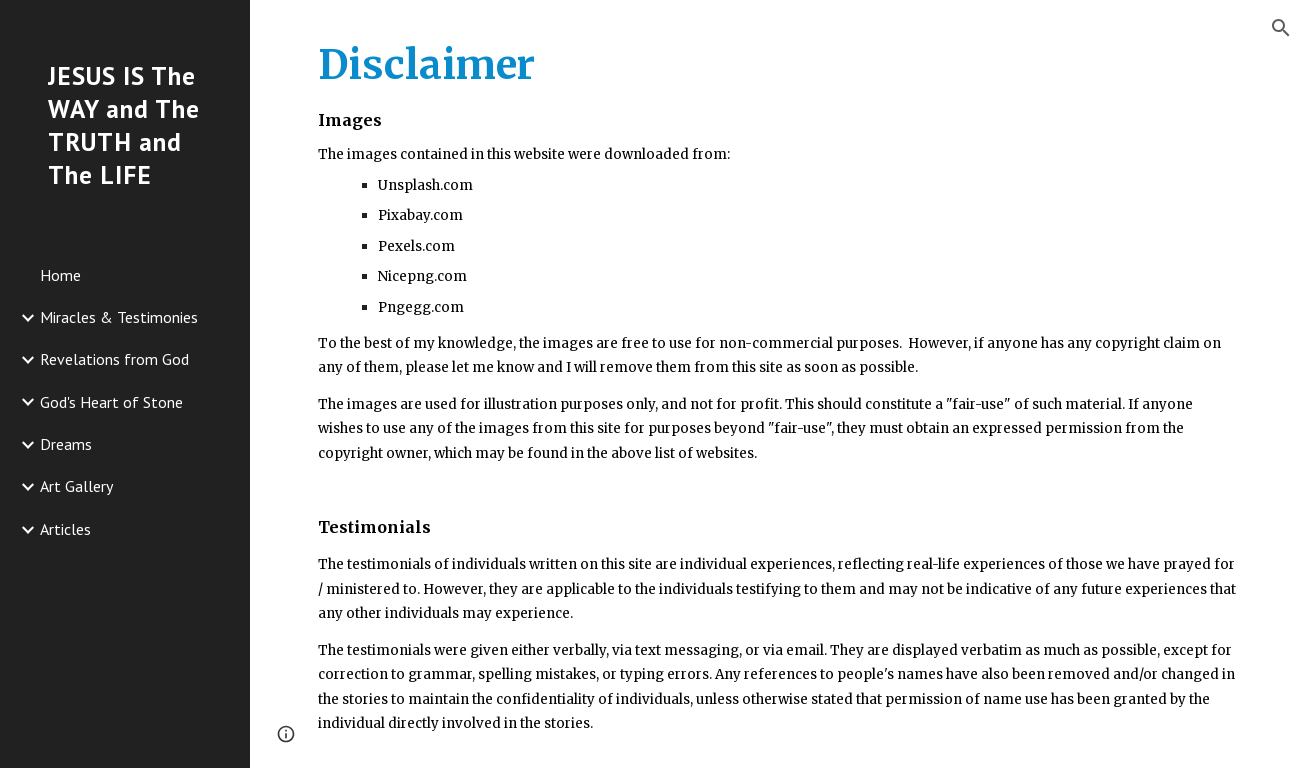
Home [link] (60, 275)
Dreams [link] (66, 444)
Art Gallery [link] (76, 486)
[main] (777, 384)
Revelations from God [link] (114, 359)
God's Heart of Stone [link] (111, 402)
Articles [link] (65, 529)
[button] (1281, 28)
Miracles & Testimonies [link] (119, 317)
